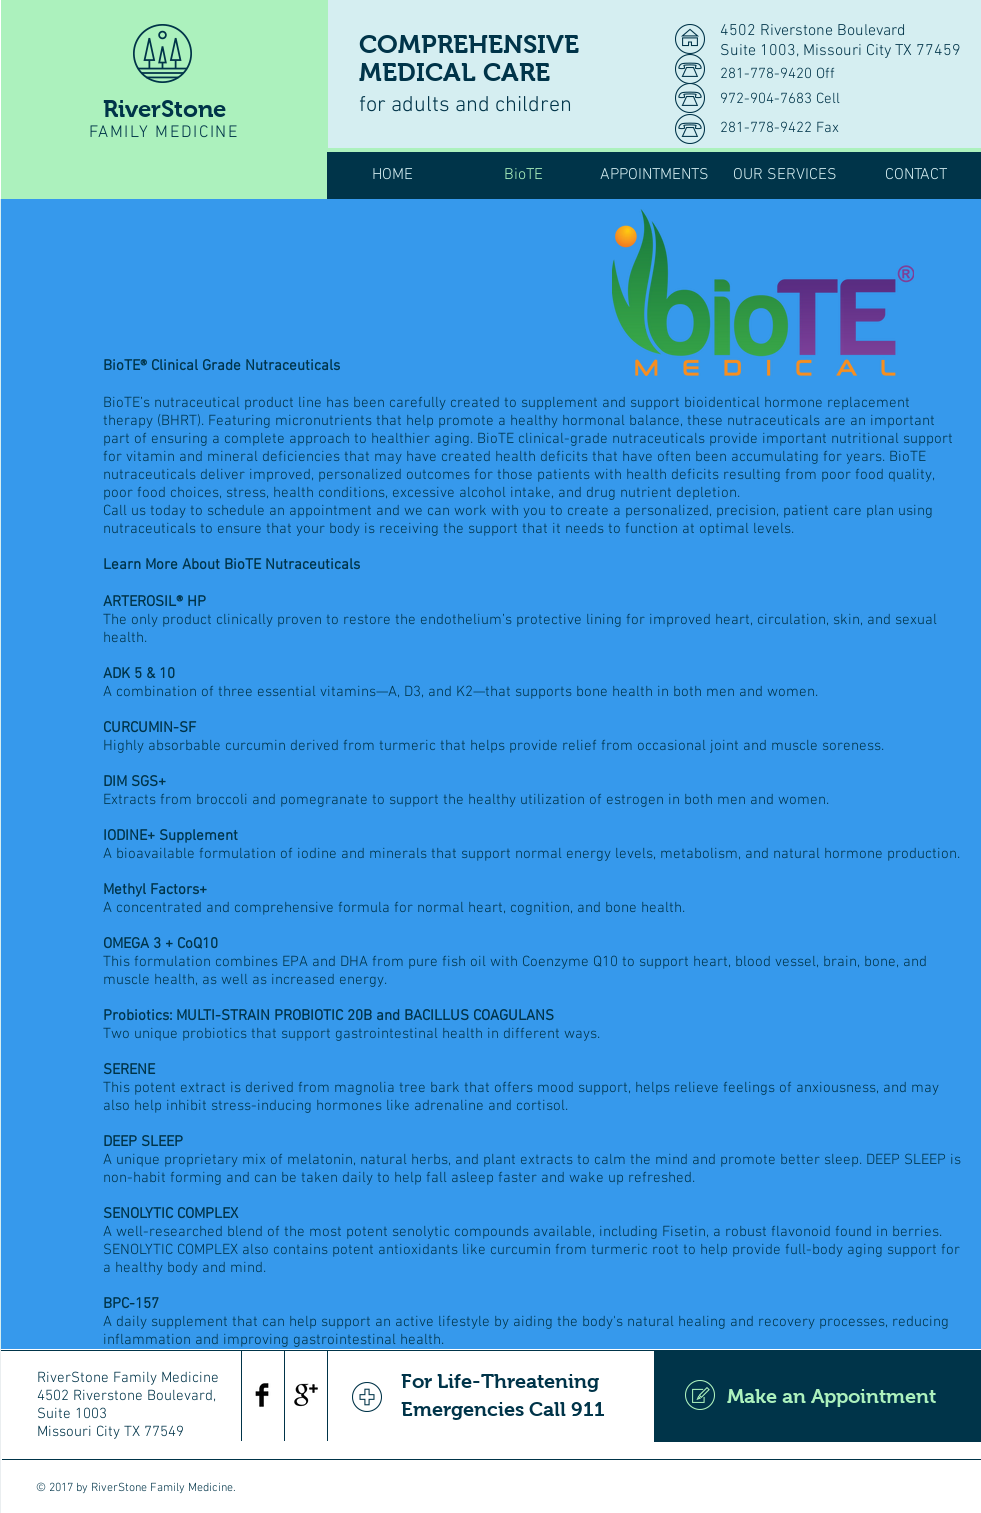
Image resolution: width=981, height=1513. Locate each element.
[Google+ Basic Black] (306, 1395)
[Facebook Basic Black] (262, 1395)
